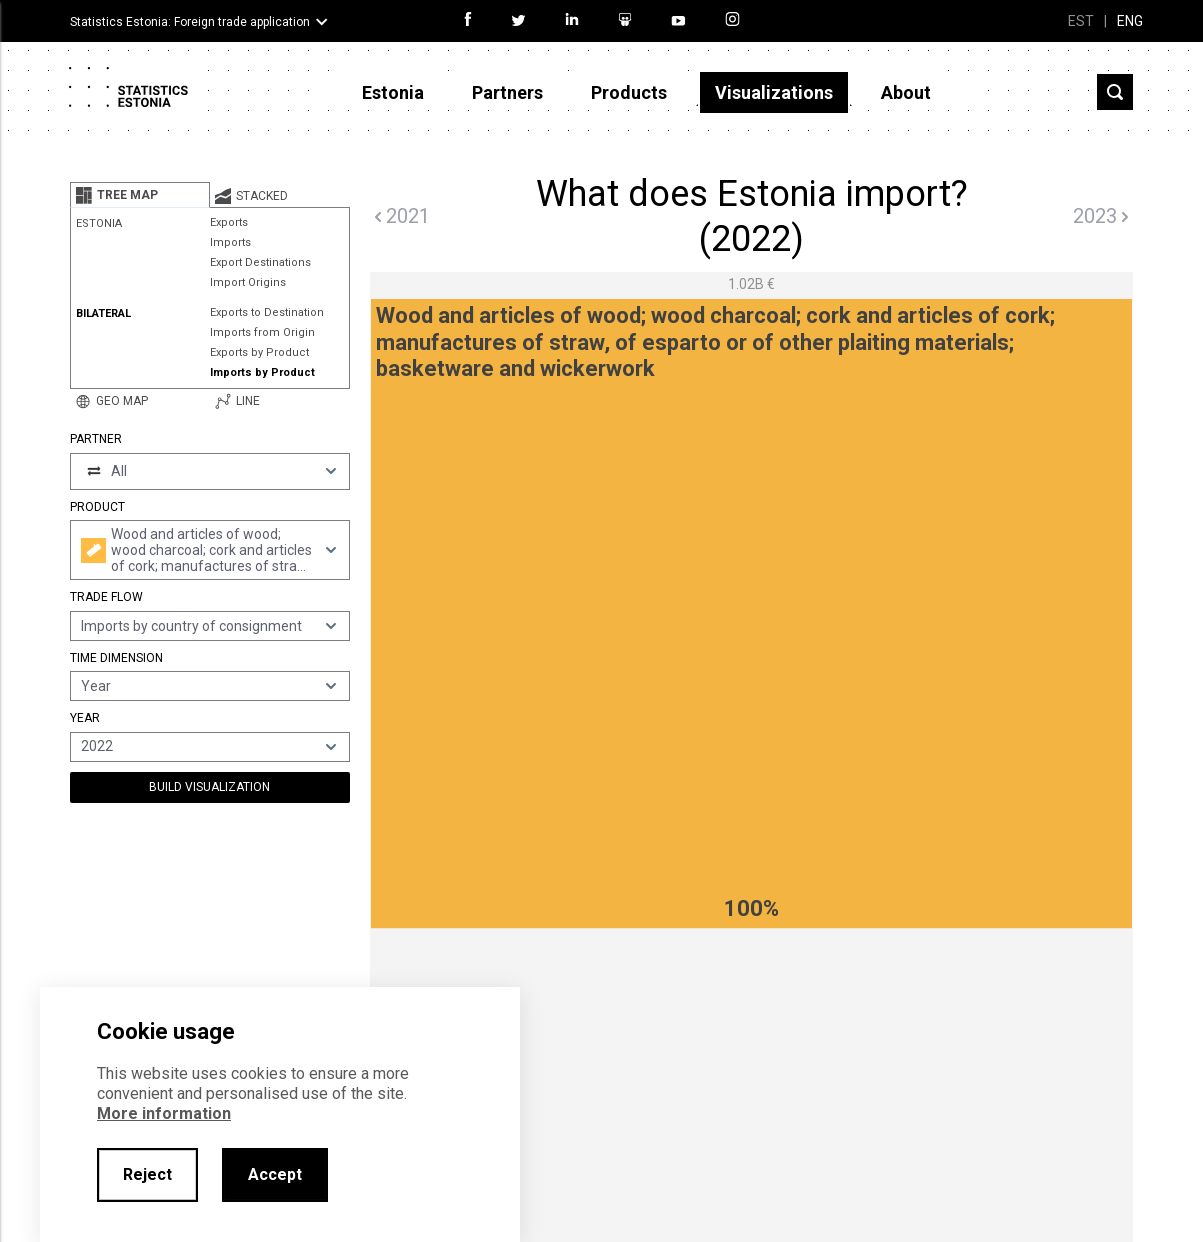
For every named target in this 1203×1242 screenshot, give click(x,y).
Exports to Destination (267, 312)
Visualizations (774, 92)
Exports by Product (259, 352)
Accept (275, 1174)
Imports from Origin (262, 332)
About (906, 92)
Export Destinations (260, 262)
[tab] (140, 195)
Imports (230, 242)
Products (629, 92)
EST (1081, 21)
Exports (229, 222)
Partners (507, 92)
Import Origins (248, 282)
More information (164, 1113)
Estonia (393, 92)
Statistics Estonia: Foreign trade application (190, 22)
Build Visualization (209, 787)
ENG (1130, 21)
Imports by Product (262, 372)
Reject (147, 1174)
